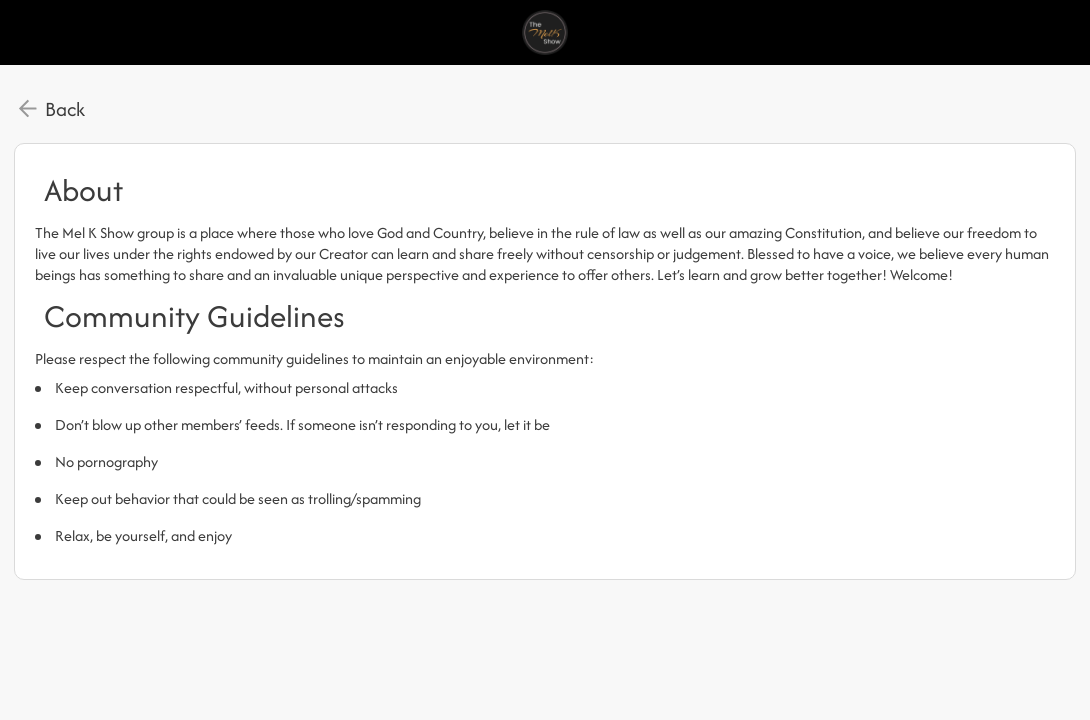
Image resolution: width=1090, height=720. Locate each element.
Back (65, 109)
